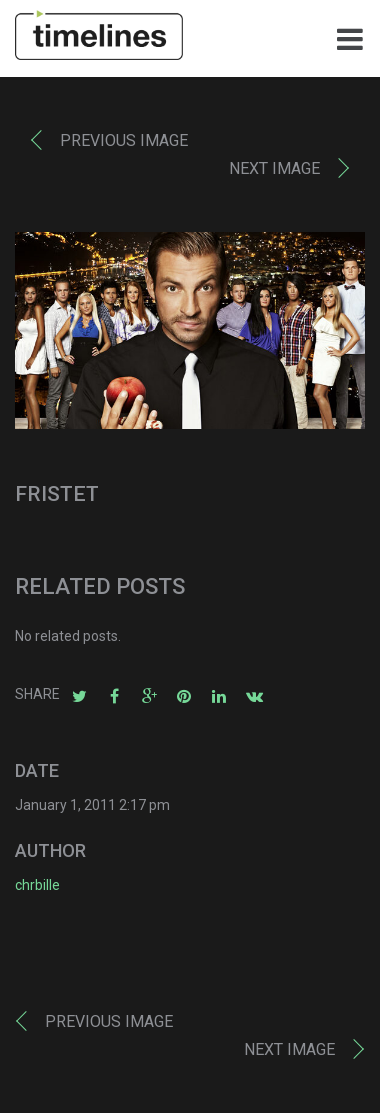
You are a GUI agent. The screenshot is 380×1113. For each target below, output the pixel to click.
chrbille (37, 885)
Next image (274, 168)
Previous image (124, 140)
